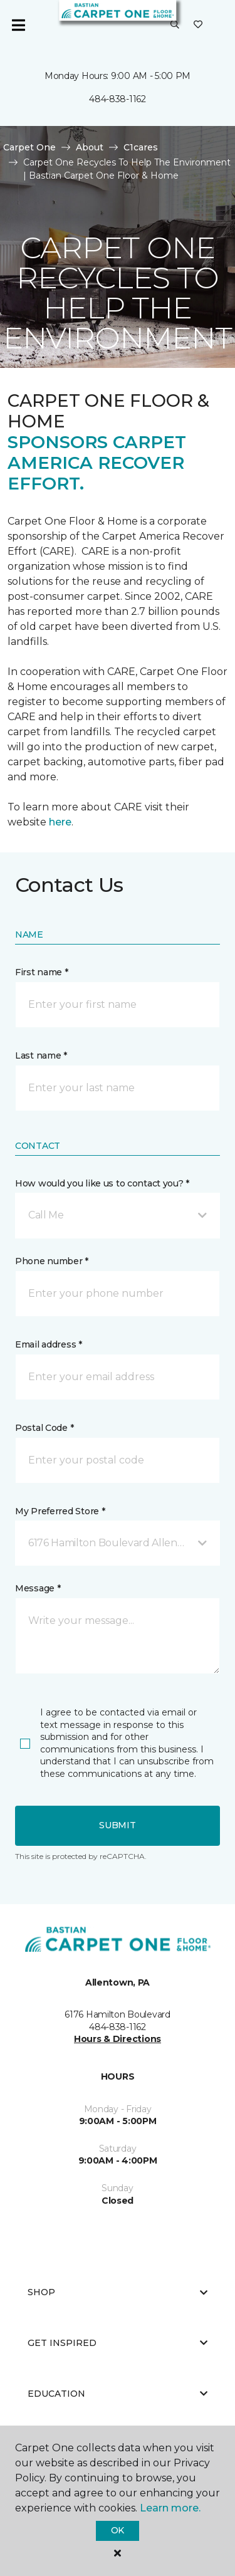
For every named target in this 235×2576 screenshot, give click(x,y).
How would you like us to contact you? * (102, 1183)
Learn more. (170, 2508)
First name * (41, 972)
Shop (117, 2292)
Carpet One (29, 147)
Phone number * (51, 1261)
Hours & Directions (117, 2039)
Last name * (41, 1055)
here (60, 822)
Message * (37, 1588)
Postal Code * (44, 1427)
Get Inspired (117, 2342)
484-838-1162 (117, 99)
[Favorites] (198, 25)
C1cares (140, 147)
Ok (117, 2530)
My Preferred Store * (60, 1511)
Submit (117, 1825)
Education (117, 2393)
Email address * (48, 1344)
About (89, 147)
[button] (175, 25)
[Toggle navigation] (18, 25)
